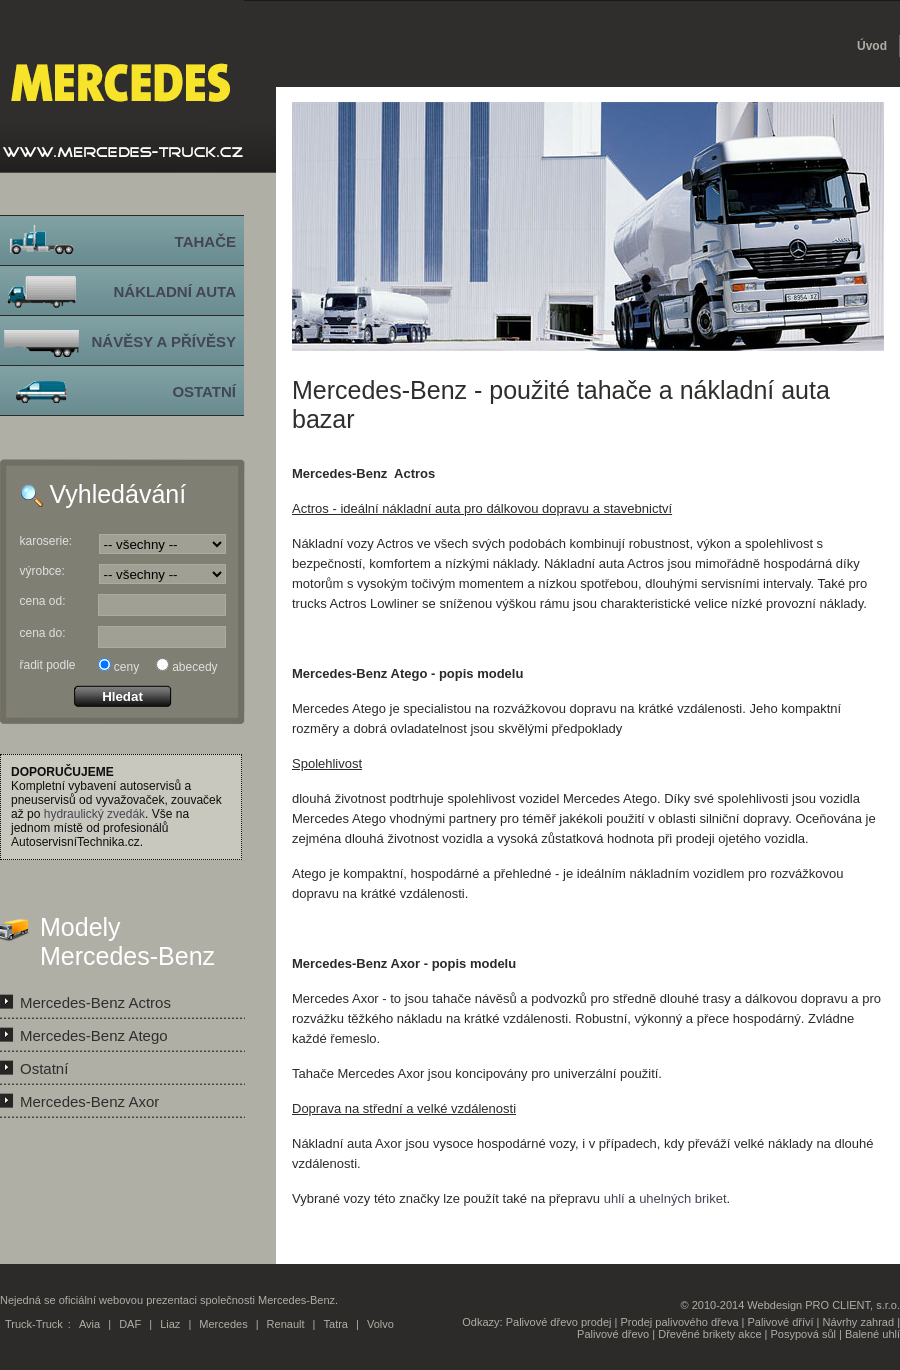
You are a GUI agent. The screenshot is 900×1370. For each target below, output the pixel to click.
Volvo (380, 1324)
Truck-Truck (34, 1324)
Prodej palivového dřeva (680, 1322)
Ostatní (44, 1068)
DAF (130, 1324)
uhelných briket (682, 1198)
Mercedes (223, 1324)
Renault (286, 1324)
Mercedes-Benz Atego (94, 1035)
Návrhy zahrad (859, 1322)
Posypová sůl (803, 1334)
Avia (89, 1324)
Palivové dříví (781, 1322)
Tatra (336, 1324)
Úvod (872, 46)
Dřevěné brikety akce (709, 1334)
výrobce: (42, 571)
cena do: (43, 633)
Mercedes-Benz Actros (95, 1002)
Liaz (170, 1324)
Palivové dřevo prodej (559, 1322)
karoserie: (46, 541)
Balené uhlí (872, 1334)
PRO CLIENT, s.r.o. (852, 1305)
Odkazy (480, 1322)
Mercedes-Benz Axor (89, 1101)
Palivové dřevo (613, 1334)
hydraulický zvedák (94, 814)
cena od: (43, 601)
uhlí (614, 1198)
